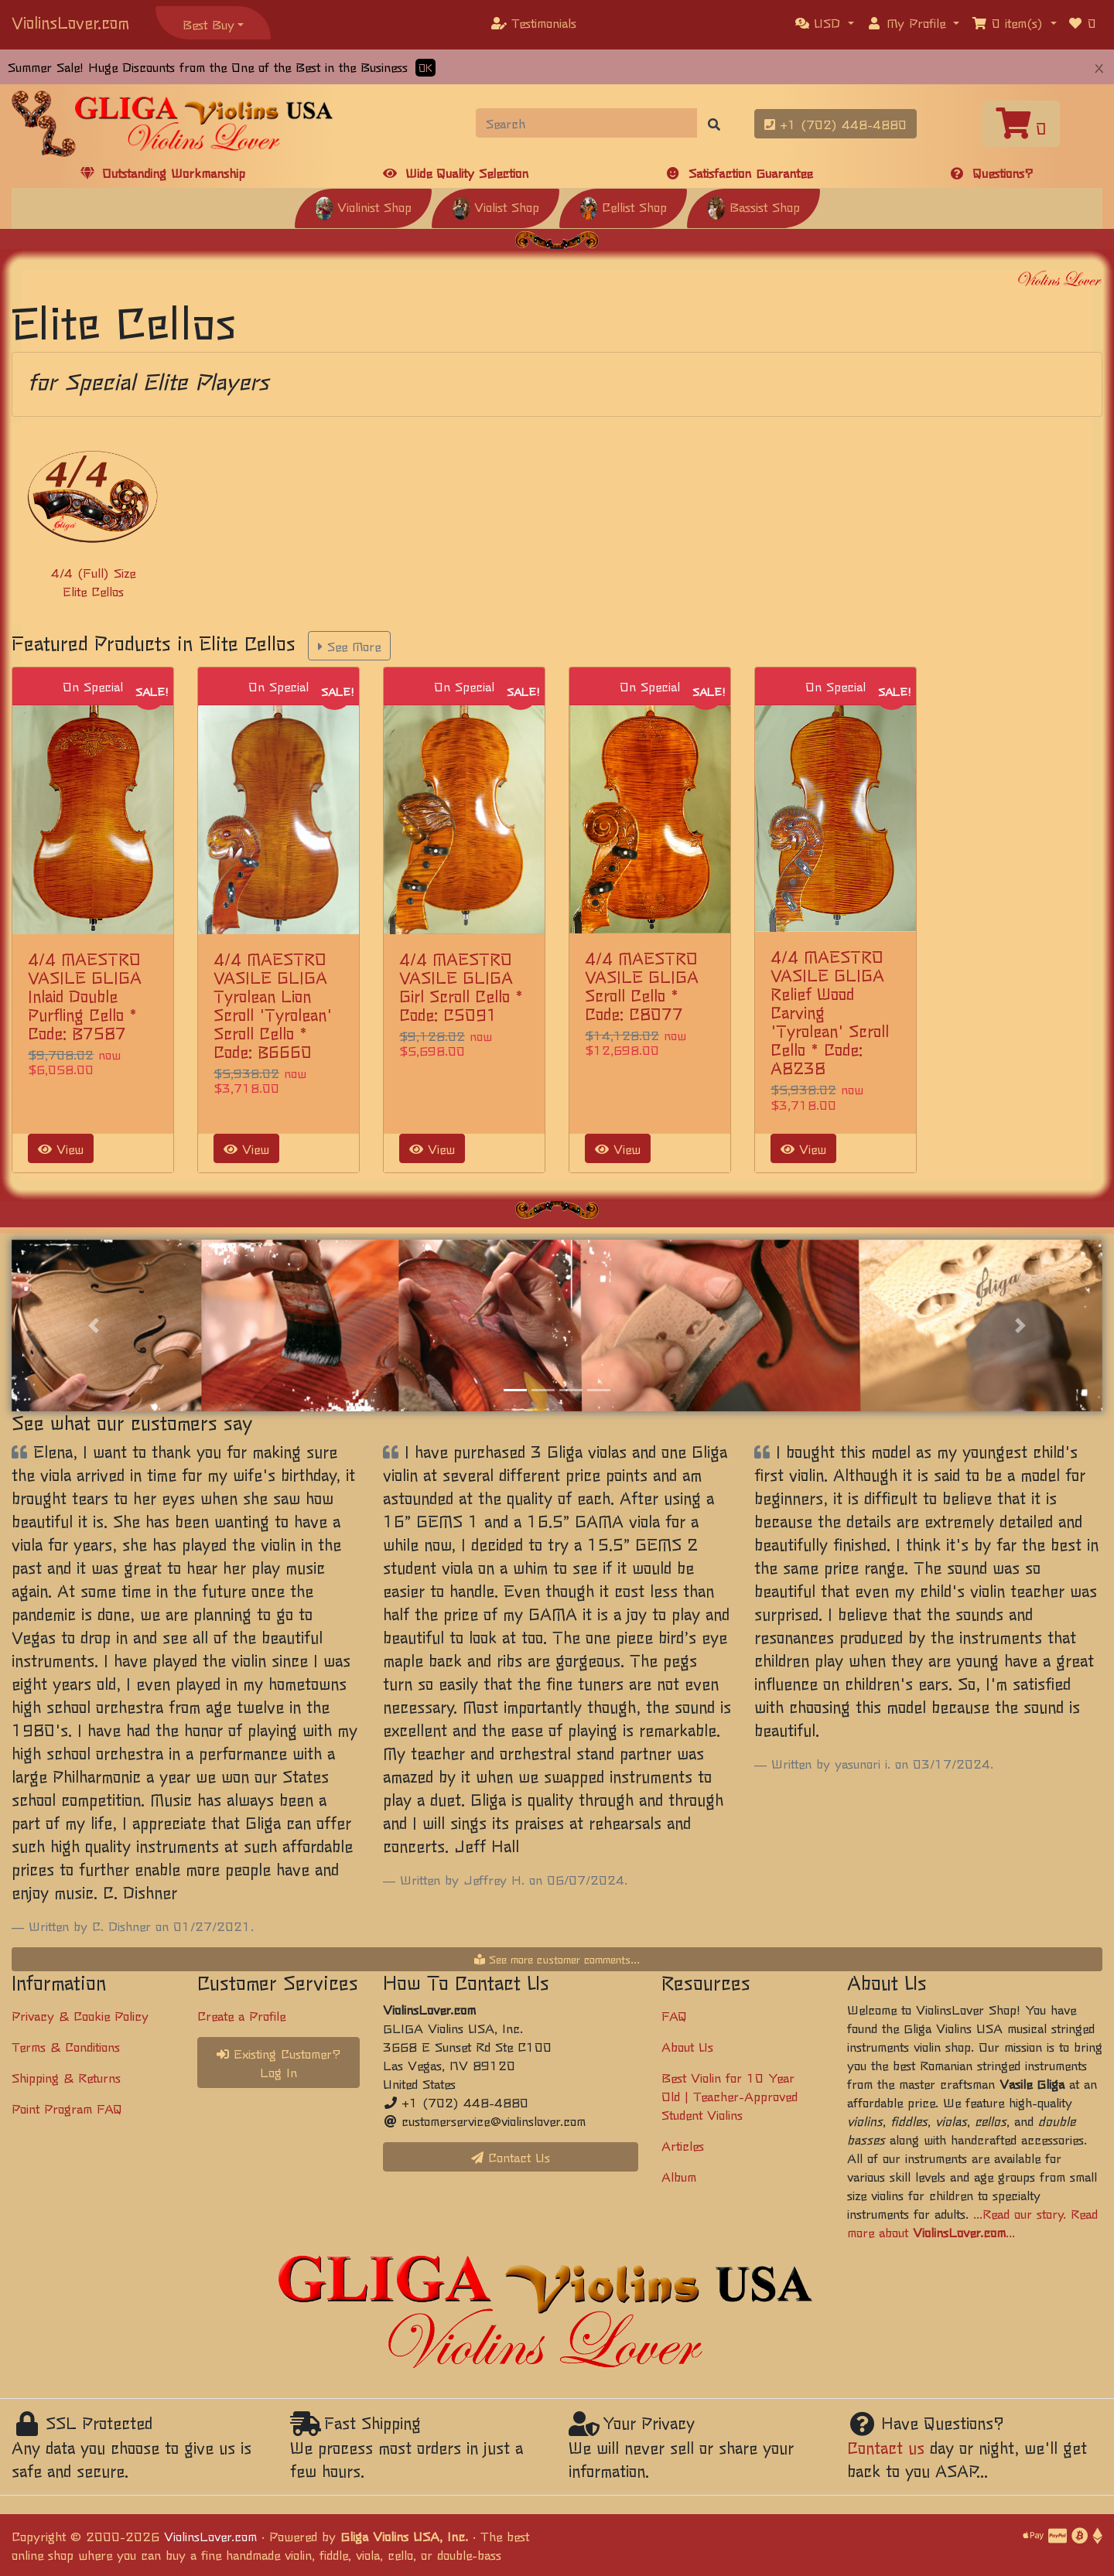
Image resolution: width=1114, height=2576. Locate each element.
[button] (824, 22)
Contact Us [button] (510, 2157)
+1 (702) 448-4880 (835, 123)
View (61, 1148)
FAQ (674, 2015)
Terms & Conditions (66, 2046)
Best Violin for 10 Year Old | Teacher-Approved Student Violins (729, 2096)
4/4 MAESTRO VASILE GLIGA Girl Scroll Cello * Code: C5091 (461, 986)
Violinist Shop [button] (363, 206)
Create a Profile (241, 2015)
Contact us (885, 2447)
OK (425, 67)
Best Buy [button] (208, 24)
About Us (687, 2046)
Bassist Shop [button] (753, 206)
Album (678, 2176)
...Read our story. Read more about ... (972, 2222)
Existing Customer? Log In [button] (279, 2062)
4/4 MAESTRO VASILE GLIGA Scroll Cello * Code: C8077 (642, 986)
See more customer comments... (557, 1959)
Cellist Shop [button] (623, 206)
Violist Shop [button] (495, 206)
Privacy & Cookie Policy (80, 2015)
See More (349, 645)
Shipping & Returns (66, 2077)
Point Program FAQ (67, 2108)
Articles (682, 2145)
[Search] (587, 123)
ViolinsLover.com (70, 22)
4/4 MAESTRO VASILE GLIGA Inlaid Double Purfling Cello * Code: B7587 (85, 995)
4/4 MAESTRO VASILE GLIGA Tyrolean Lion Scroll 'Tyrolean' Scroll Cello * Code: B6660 (273, 1005)
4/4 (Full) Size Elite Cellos (93, 581)
